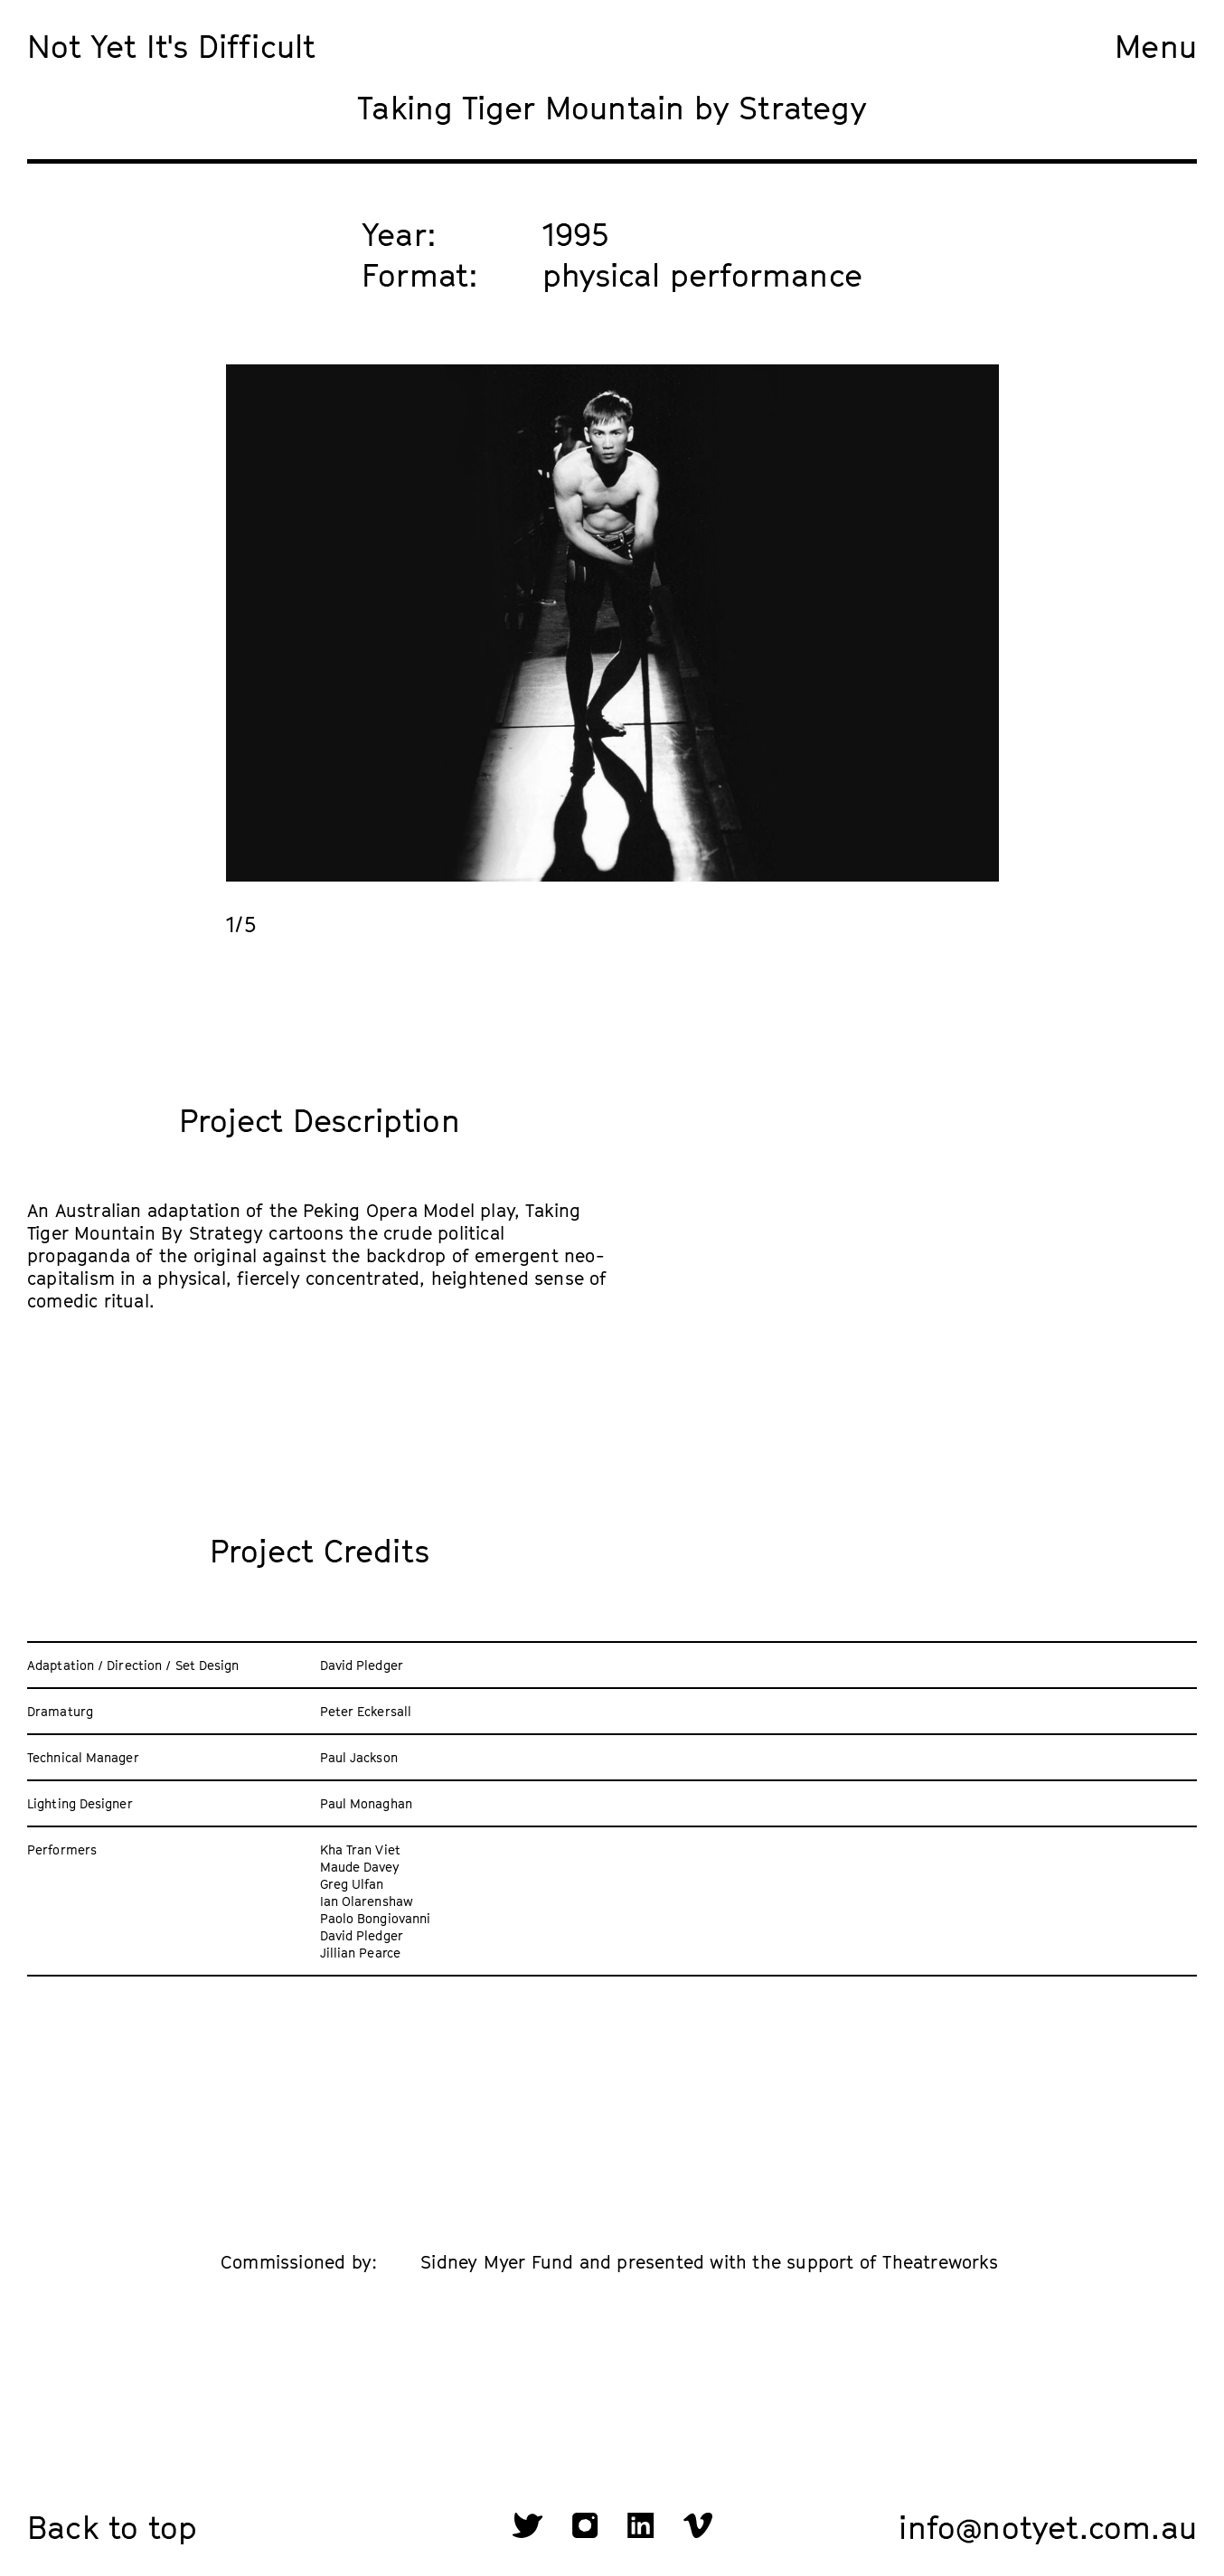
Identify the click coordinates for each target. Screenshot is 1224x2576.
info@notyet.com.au (1048, 2527)
